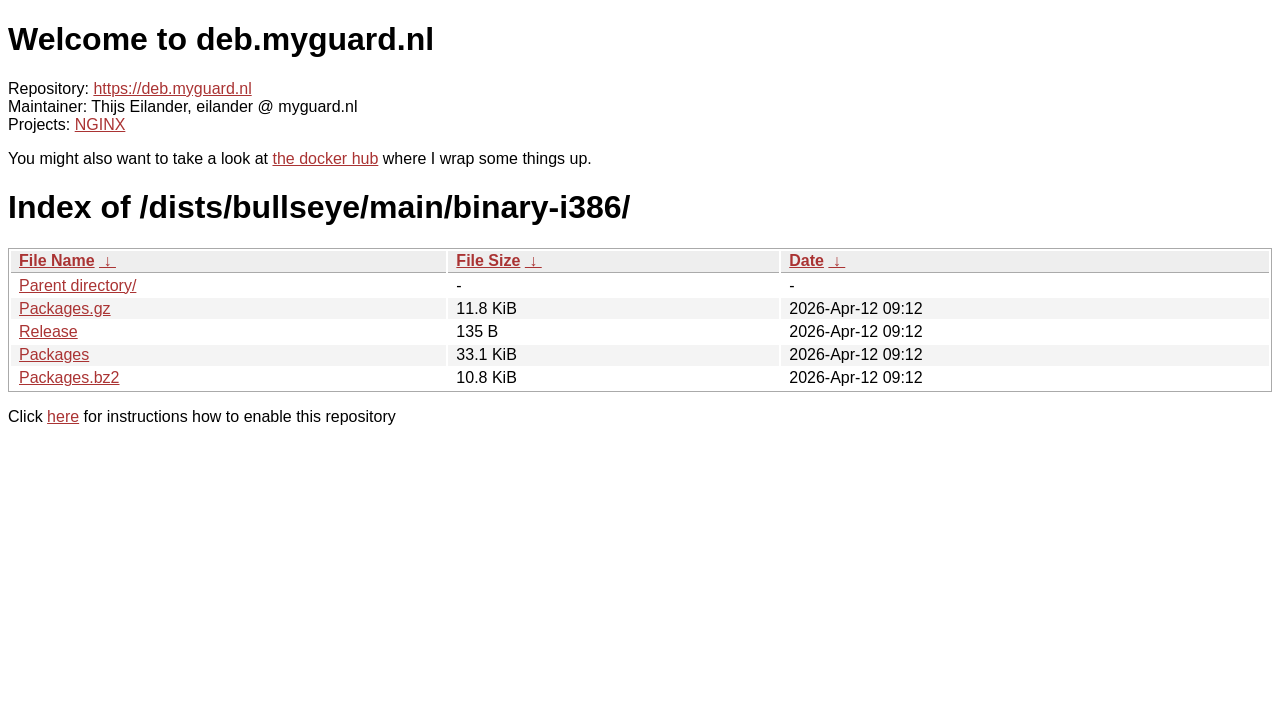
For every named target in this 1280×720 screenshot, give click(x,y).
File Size (488, 260)
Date (806, 260)
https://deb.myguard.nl (172, 88)
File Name (57, 260)
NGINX (100, 124)
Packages (54, 354)
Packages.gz (65, 308)
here (63, 416)
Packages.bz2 (69, 377)
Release (48, 331)
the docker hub (325, 158)
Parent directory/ (77, 285)
